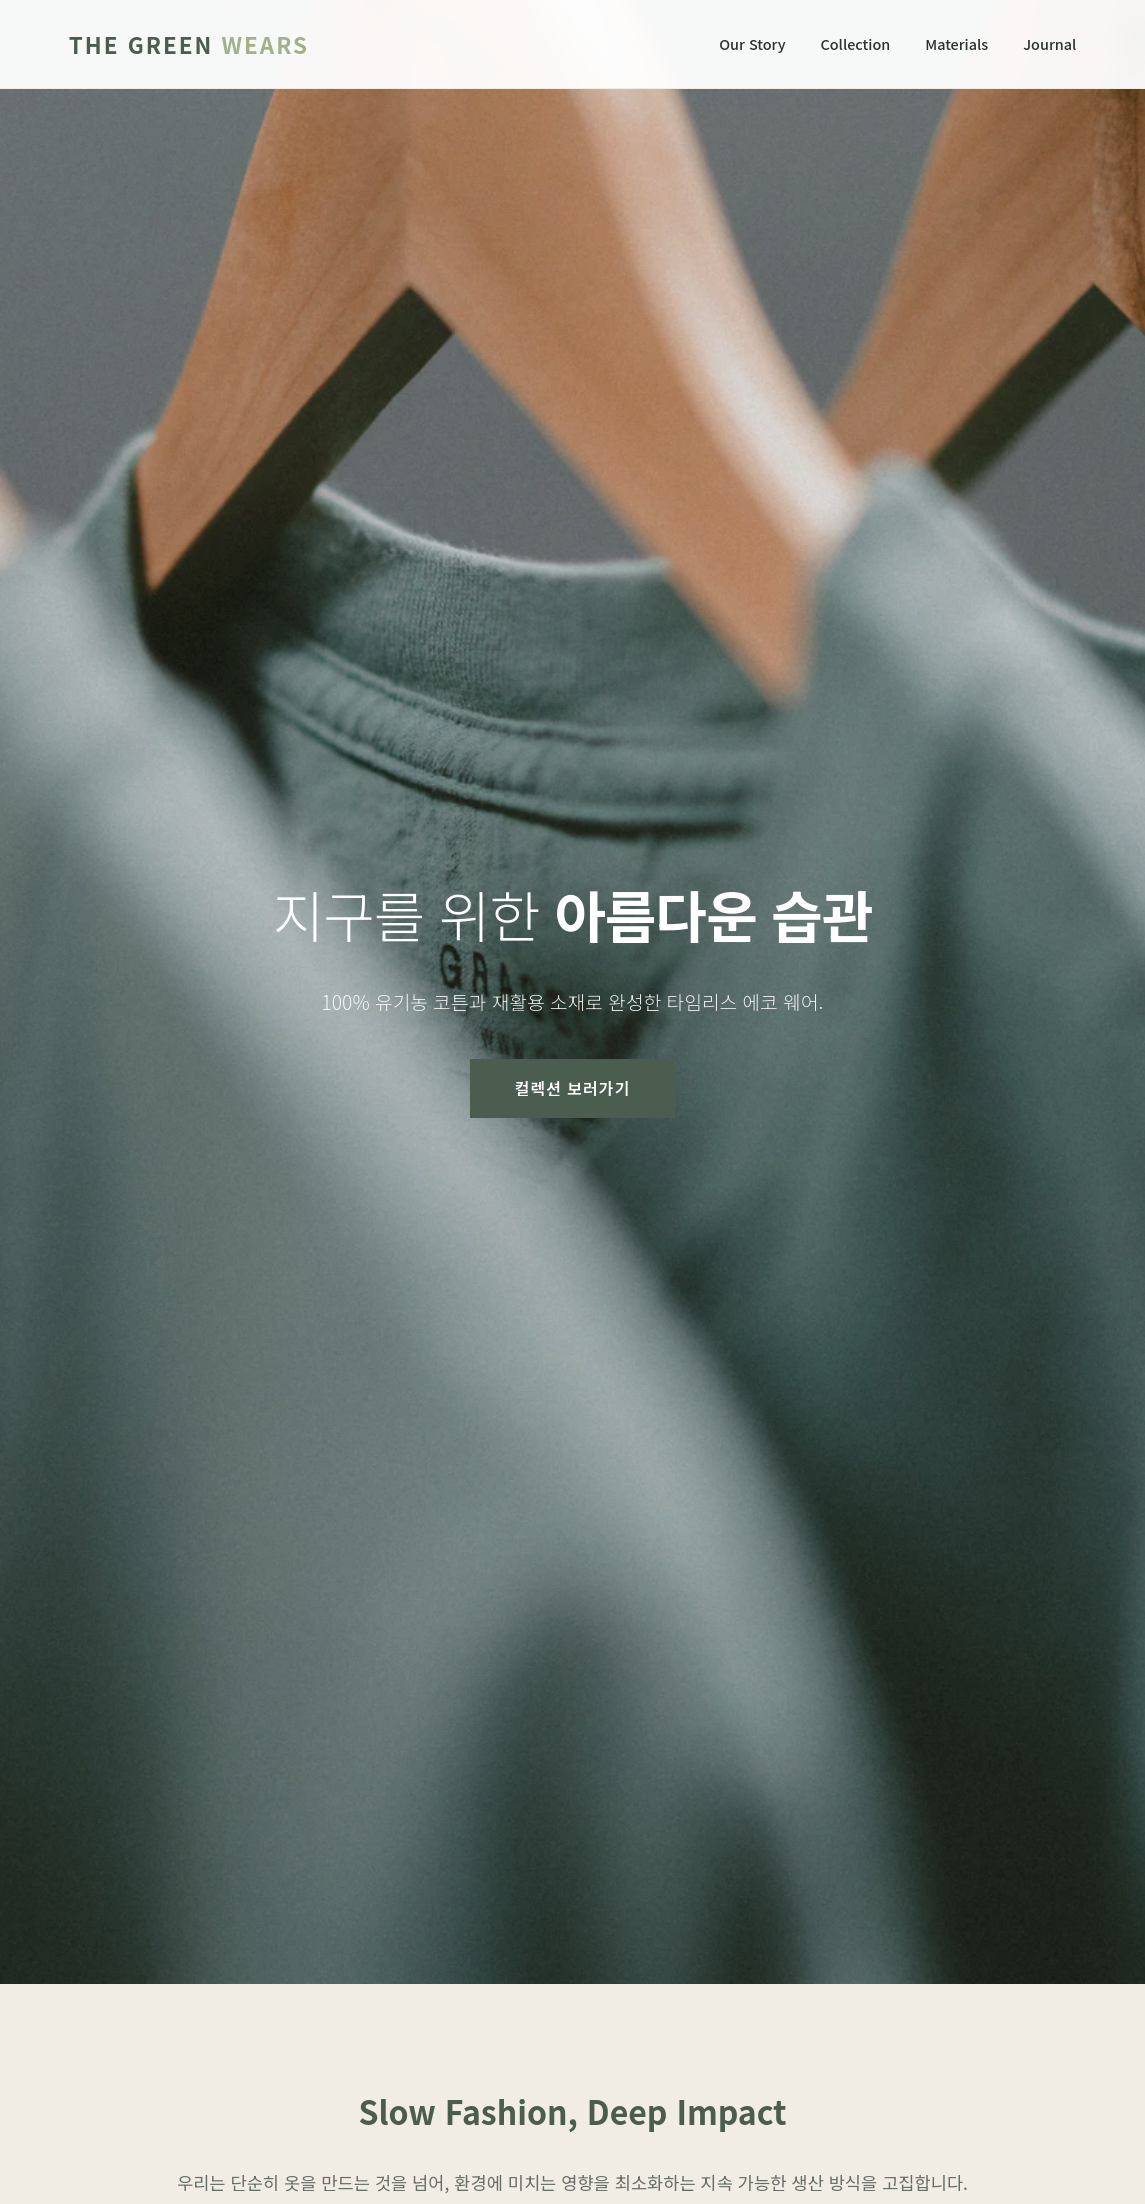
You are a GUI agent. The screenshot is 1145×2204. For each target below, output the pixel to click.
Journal (1049, 43)
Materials (956, 43)
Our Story (752, 43)
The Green (189, 44)
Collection (855, 43)
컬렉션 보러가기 (573, 1088)
